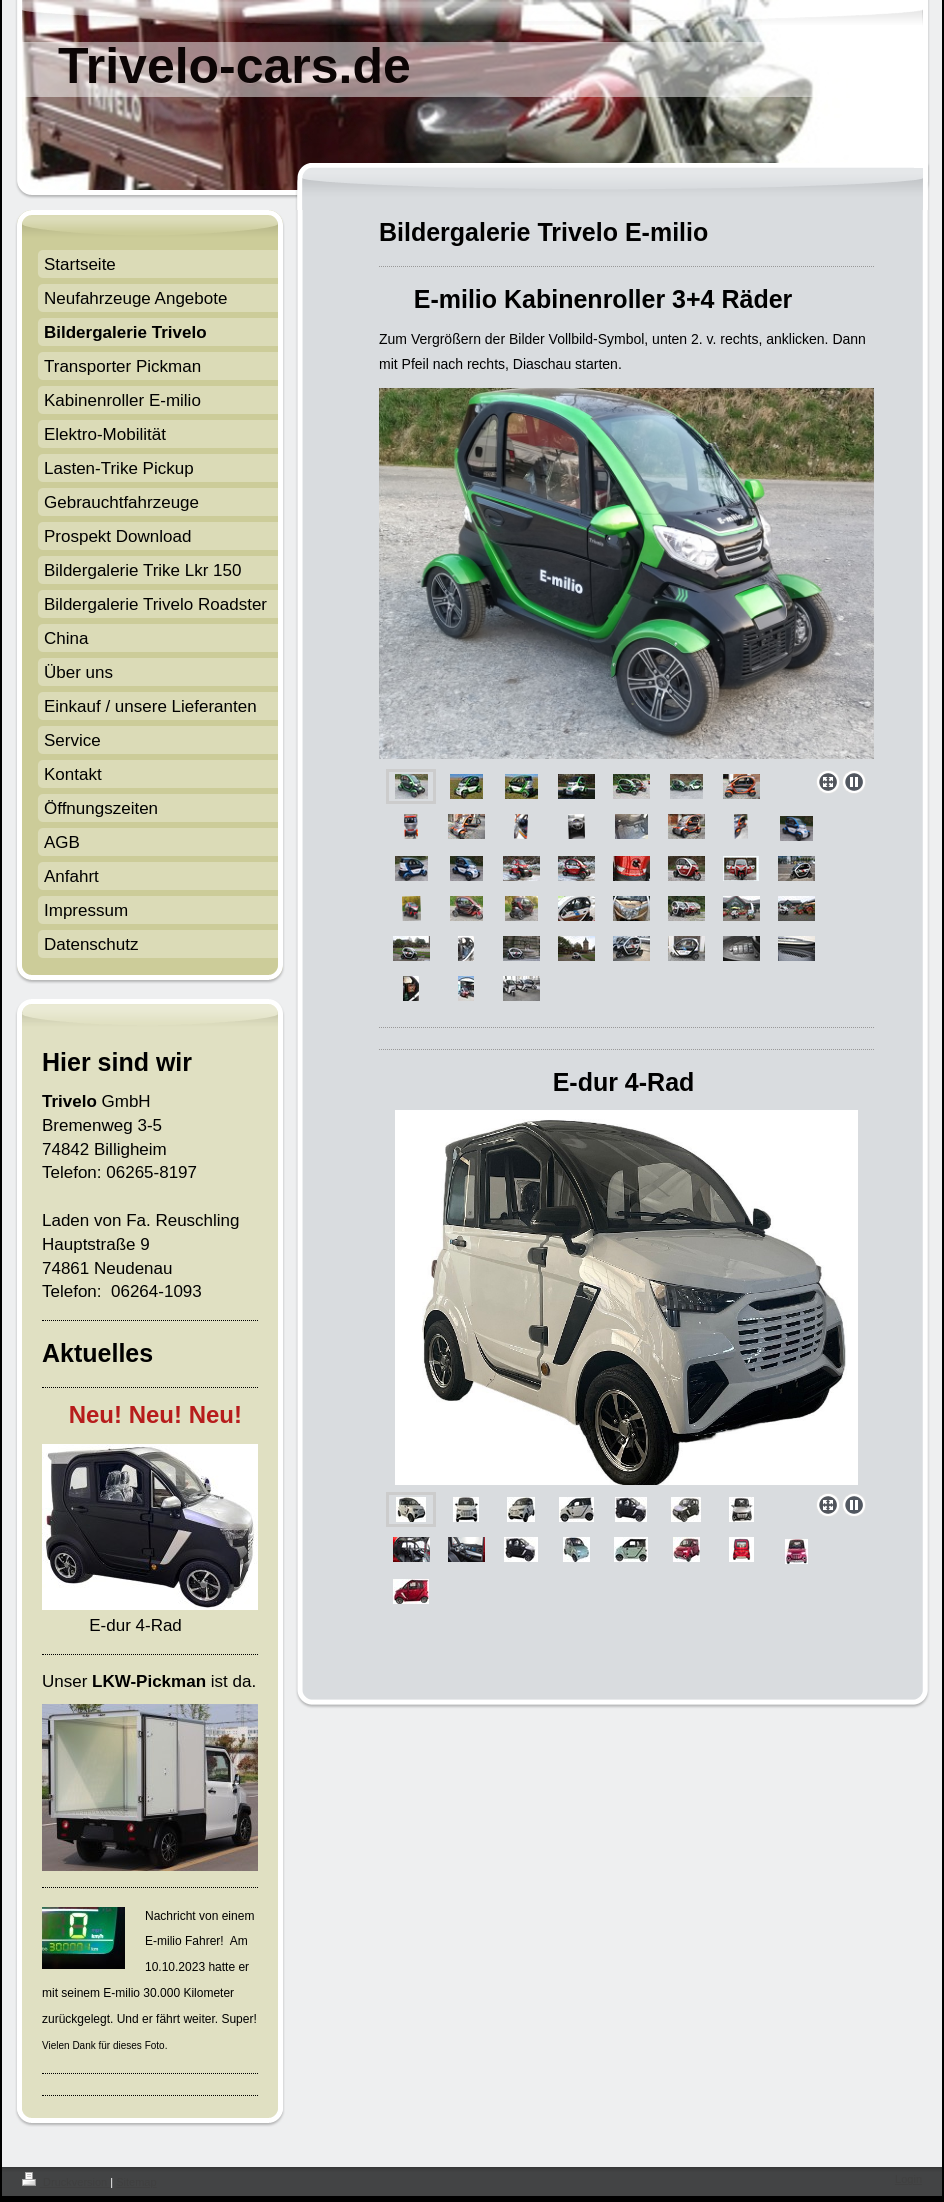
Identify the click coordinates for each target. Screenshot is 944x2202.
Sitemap (136, 2182)
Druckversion (66, 2182)
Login (908, 2179)
